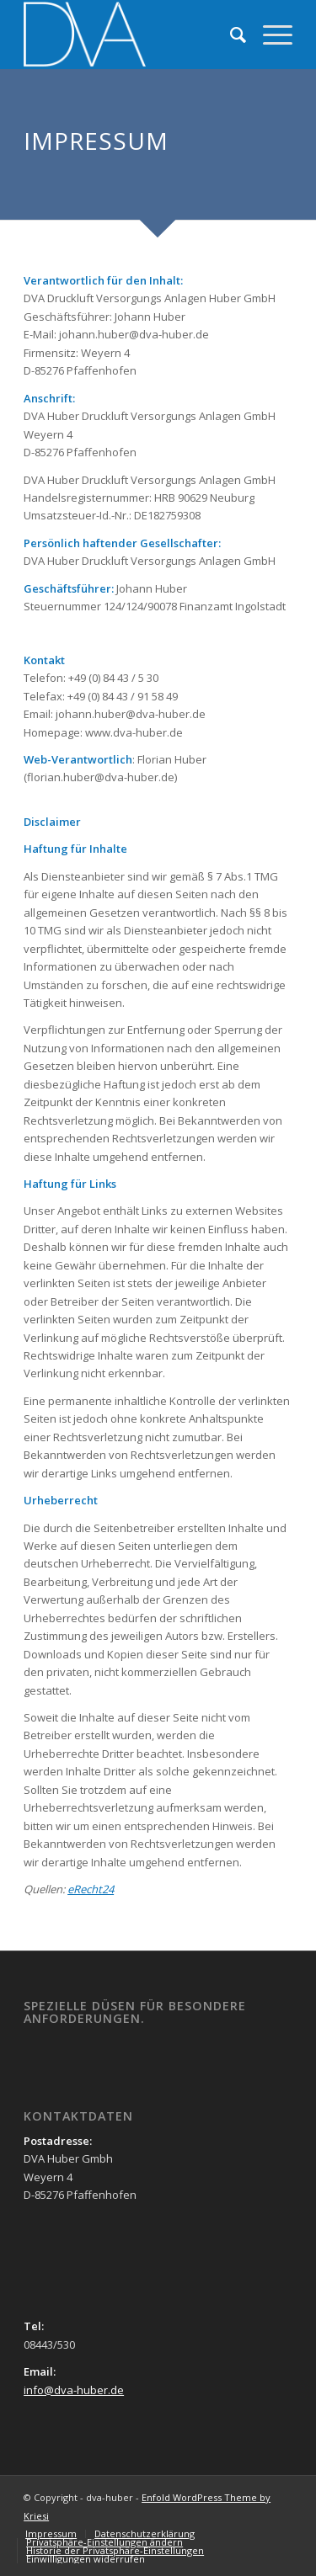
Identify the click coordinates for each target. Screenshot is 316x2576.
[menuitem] (229, 34)
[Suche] (229, 34)
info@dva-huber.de (74, 2390)
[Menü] (269, 34)
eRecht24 (90, 1889)
